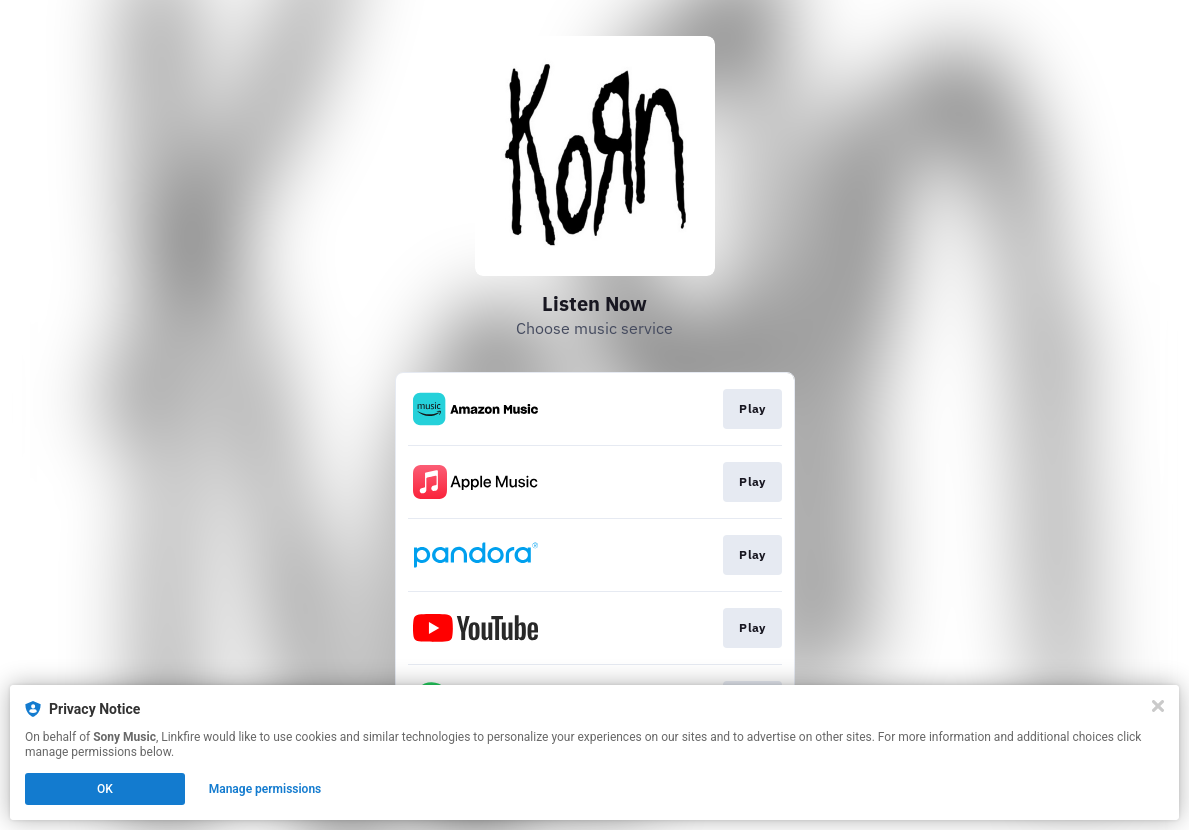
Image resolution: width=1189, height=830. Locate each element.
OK (105, 789)
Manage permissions (265, 789)
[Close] (1158, 706)
